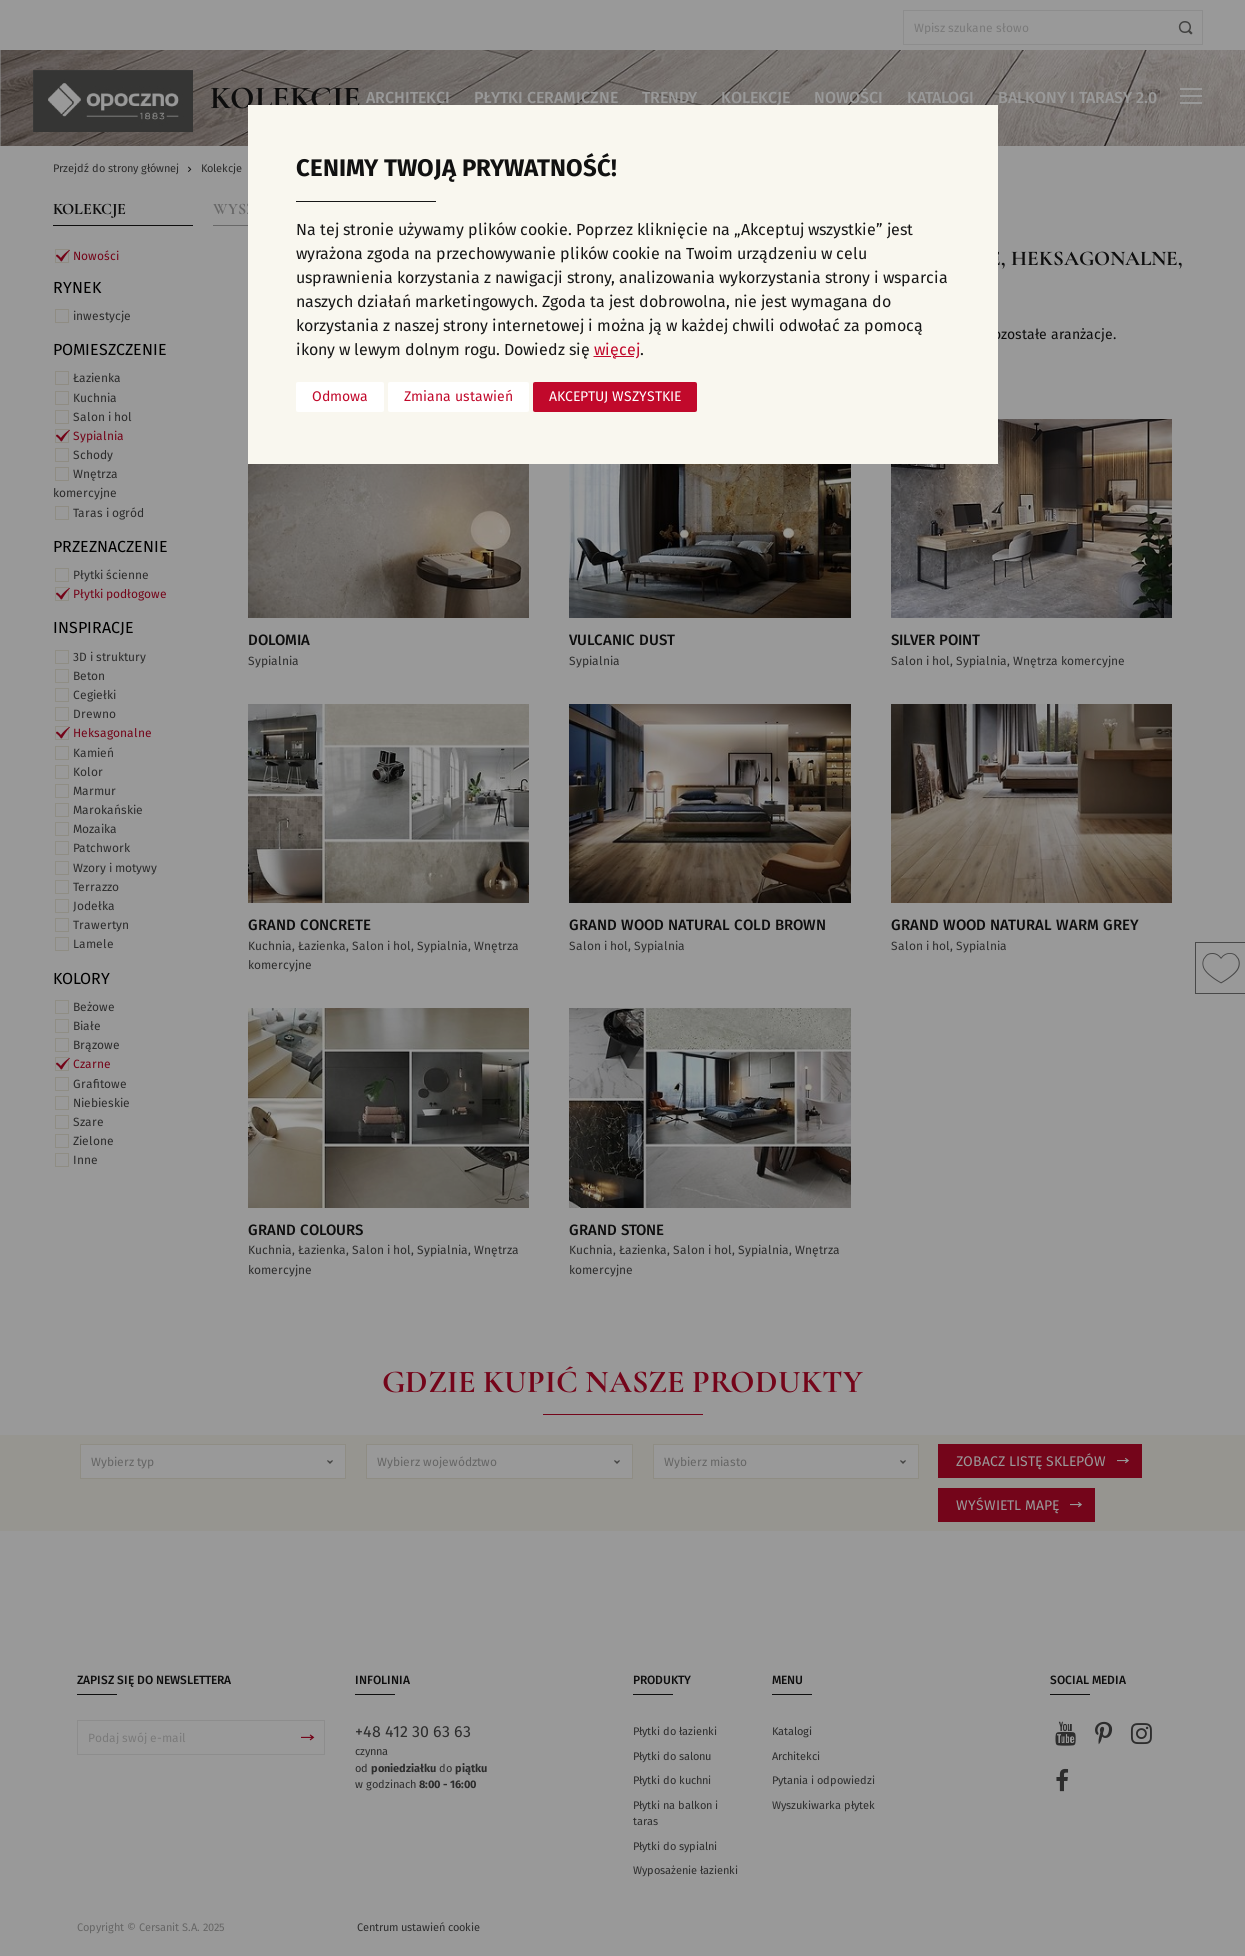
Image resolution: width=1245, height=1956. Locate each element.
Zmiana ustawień (458, 397)
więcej (617, 350)
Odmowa (340, 397)
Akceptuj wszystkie (615, 397)
